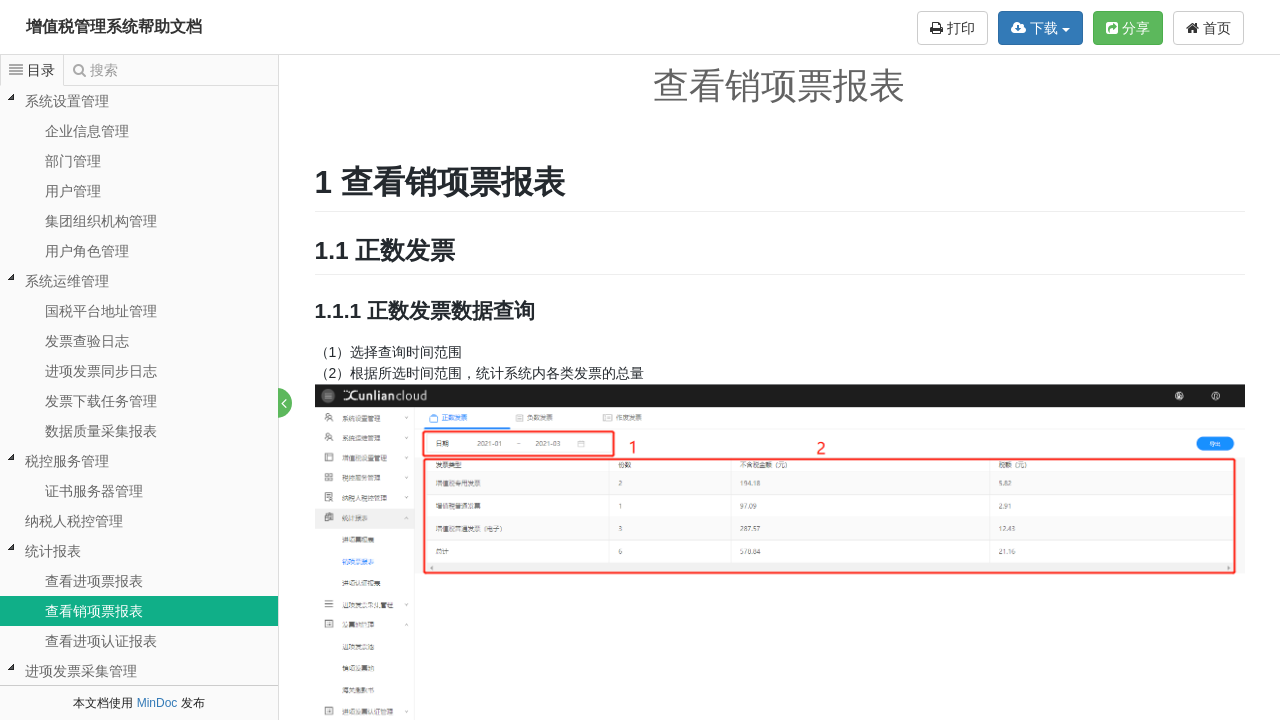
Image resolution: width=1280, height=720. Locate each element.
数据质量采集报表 (101, 431)
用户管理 (73, 191)
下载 (1040, 28)
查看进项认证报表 (101, 641)
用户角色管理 (87, 251)
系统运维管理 (67, 281)
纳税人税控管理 (74, 521)
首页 (1208, 28)
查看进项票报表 (94, 581)
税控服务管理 (67, 461)
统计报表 (53, 551)
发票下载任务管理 (101, 401)
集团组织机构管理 (101, 221)
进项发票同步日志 (101, 371)
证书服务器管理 (94, 491)
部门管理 (73, 161)
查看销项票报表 (94, 611)
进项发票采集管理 (81, 671)
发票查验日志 (87, 341)
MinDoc (157, 703)
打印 (952, 28)
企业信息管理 (87, 131)
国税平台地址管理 (101, 311)
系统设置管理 (67, 101)
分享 (1128, 28)
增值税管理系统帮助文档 (114, 26)
